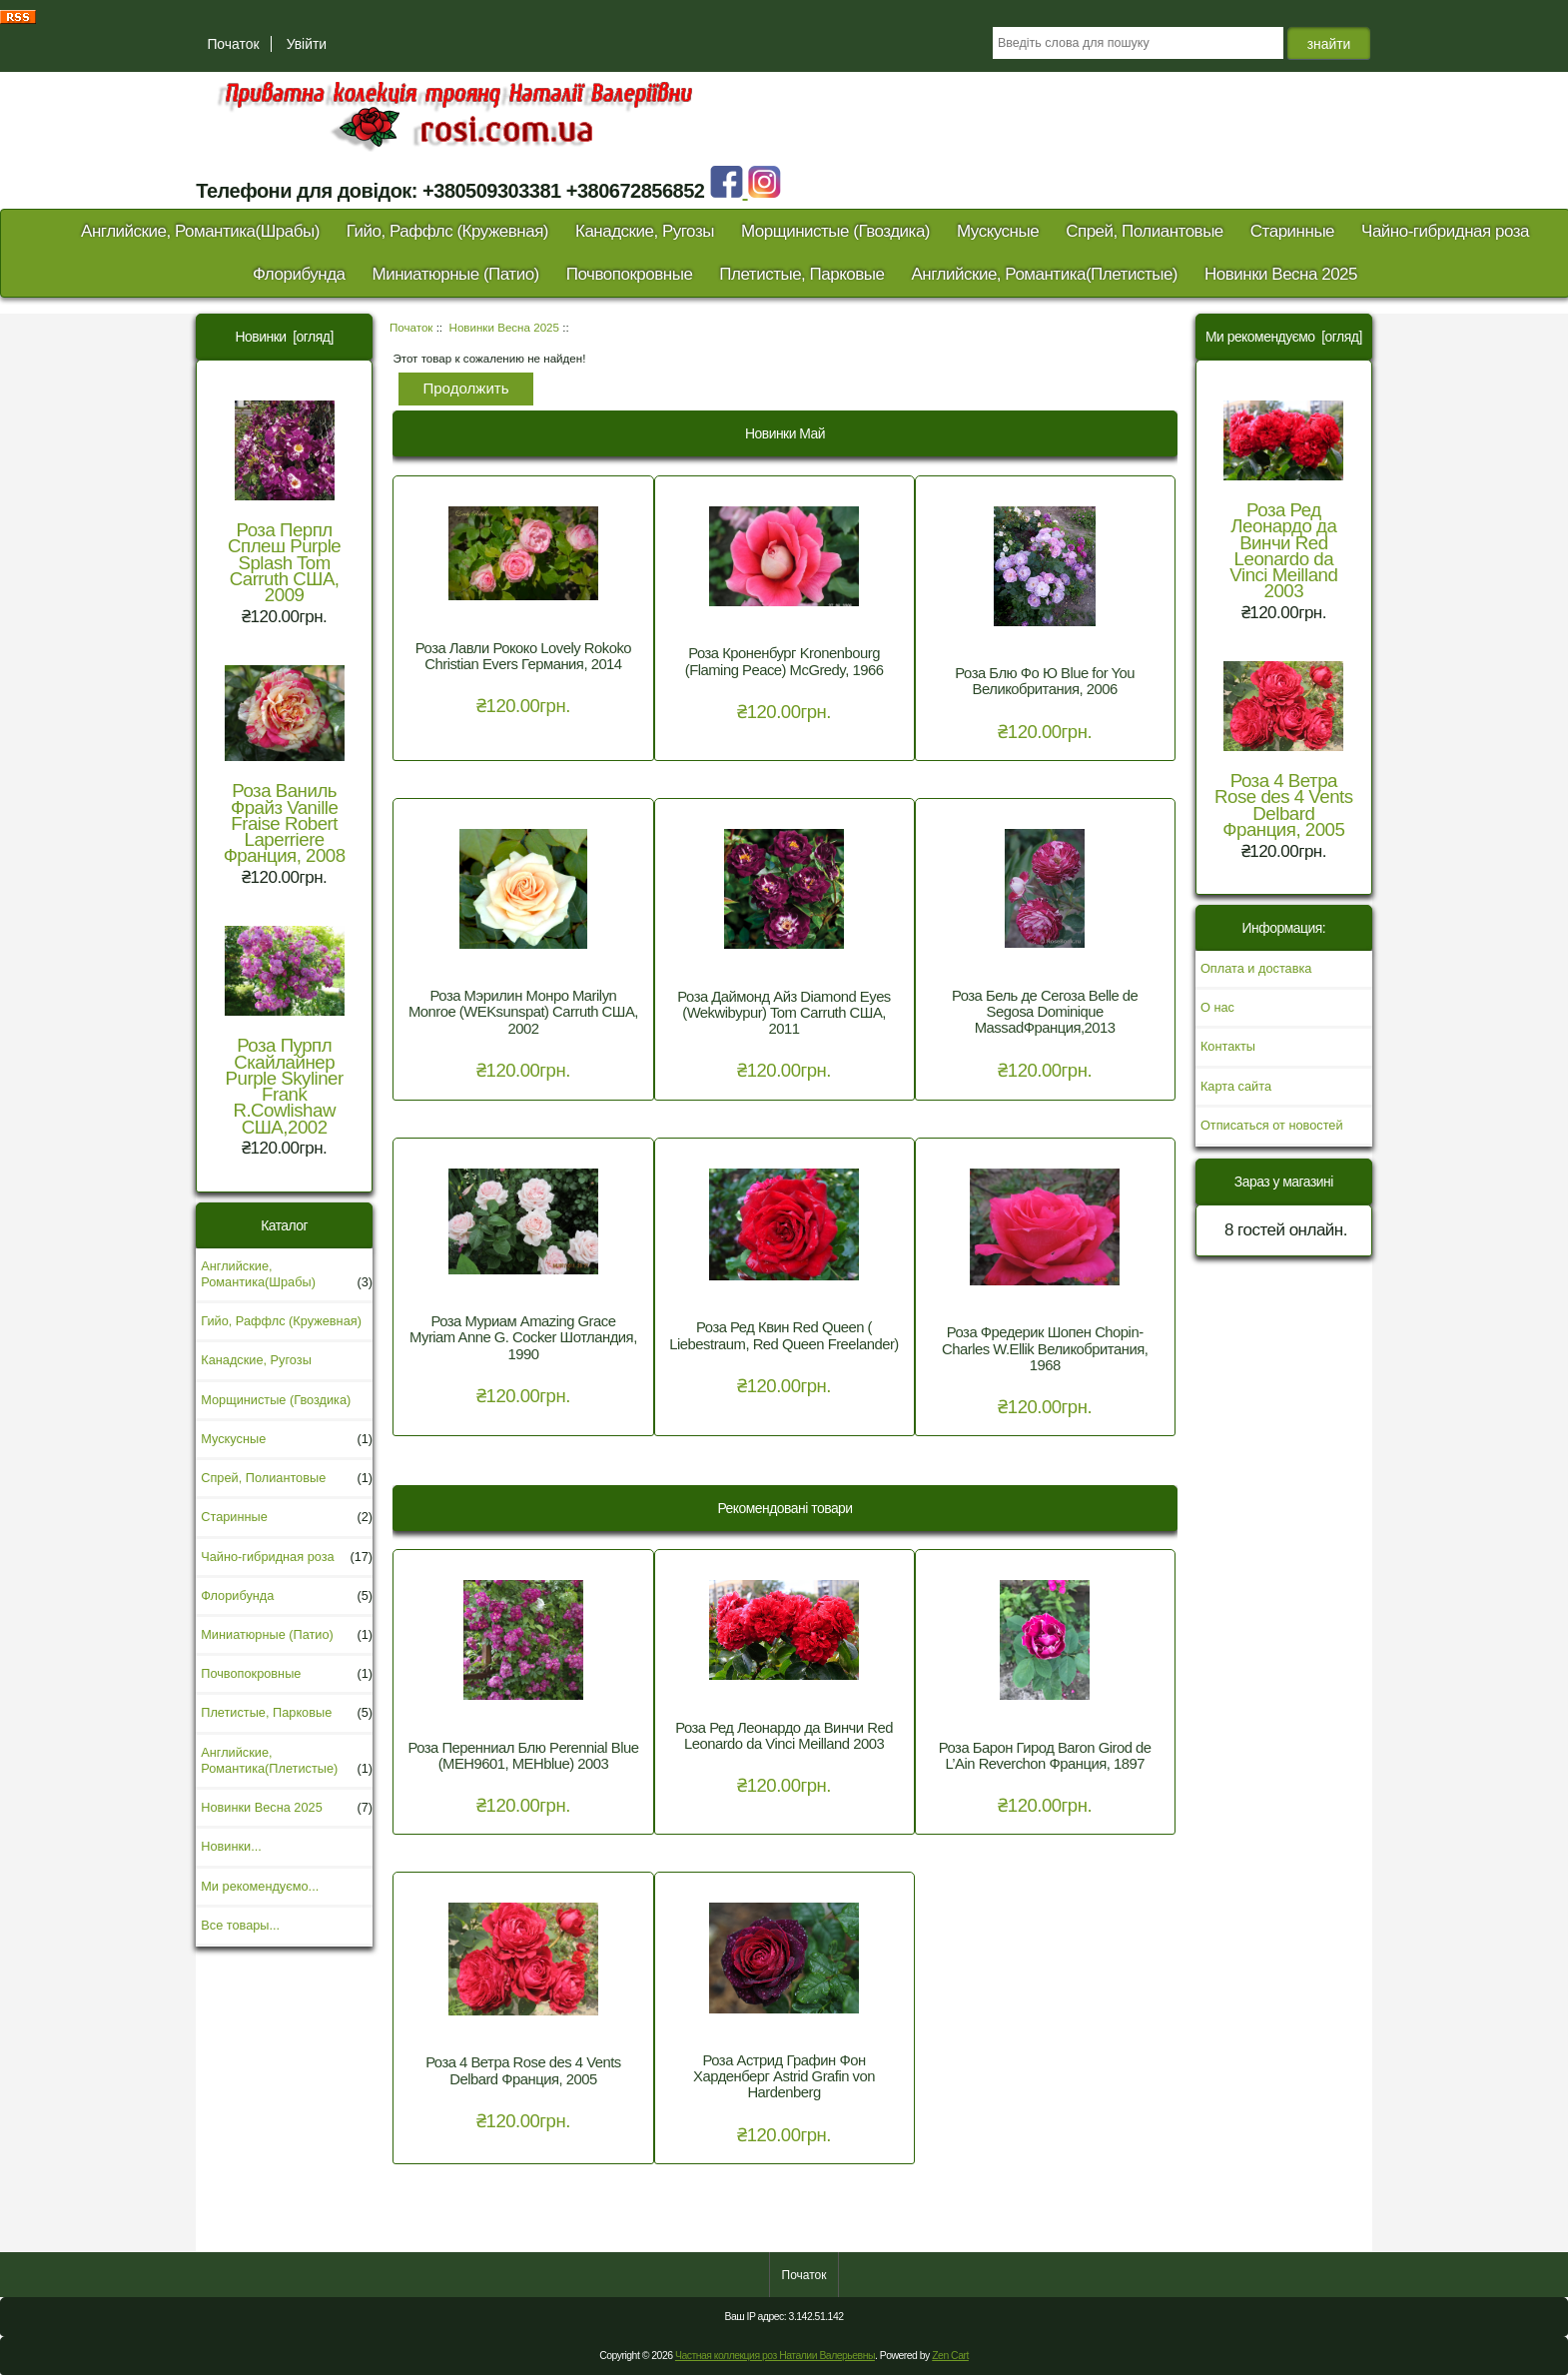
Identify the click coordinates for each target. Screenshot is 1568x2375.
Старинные (1292, 231)
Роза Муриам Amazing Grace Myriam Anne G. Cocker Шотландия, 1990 (523, 1337)
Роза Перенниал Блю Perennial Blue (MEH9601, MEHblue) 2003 (522, 1756)
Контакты (1227, 1046)
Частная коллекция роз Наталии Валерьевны (775, 2355)
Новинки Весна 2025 (504, 327)
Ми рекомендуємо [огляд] (1283, 337)
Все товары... (240, 1925)
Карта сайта (1235, 1086)
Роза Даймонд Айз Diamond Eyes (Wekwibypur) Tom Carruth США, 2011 (783, 1013)
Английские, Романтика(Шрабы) (200, 231)
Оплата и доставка (1255, 968)
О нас (1217, 1007)
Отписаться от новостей (1271, 1125)
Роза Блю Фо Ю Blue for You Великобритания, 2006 (1045, 681)
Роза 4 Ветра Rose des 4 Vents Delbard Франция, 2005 (523, 2070)
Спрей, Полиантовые (1144, 231)
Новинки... (231, 1846)
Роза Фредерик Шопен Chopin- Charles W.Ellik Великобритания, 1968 (1045, 1348)
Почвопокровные (629, 274)
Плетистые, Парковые (801, 274)
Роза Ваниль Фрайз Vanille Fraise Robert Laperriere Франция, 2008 (285, 766)
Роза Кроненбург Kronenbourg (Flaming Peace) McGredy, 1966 (784, 661)
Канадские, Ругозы (644, 231)
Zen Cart (950, 2355)
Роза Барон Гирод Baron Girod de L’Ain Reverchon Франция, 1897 (1045, 1756)
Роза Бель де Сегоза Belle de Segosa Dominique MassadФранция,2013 (1045, 1012)
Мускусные (998, 231)
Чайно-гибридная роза (1445, 231)
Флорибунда (299, 274)
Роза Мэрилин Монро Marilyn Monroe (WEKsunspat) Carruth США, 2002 (523, 1012)
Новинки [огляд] (285, 337)
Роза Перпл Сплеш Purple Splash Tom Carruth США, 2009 (284, 502)
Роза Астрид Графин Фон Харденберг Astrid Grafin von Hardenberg (784, 2076)
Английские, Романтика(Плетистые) (1044, 274)
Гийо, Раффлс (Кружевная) (447, 231)
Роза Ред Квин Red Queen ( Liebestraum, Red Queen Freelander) (783, 1335)
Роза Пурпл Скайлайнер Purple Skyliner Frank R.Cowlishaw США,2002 (285, 1031)
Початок (233, 44)
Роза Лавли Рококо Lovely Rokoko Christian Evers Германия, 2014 (523, 656)
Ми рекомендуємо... (260, 1886)
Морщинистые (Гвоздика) (835, 231)
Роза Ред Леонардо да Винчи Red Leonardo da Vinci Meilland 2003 (784, 1736)
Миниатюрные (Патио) (456, 274)
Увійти (307, 44)
